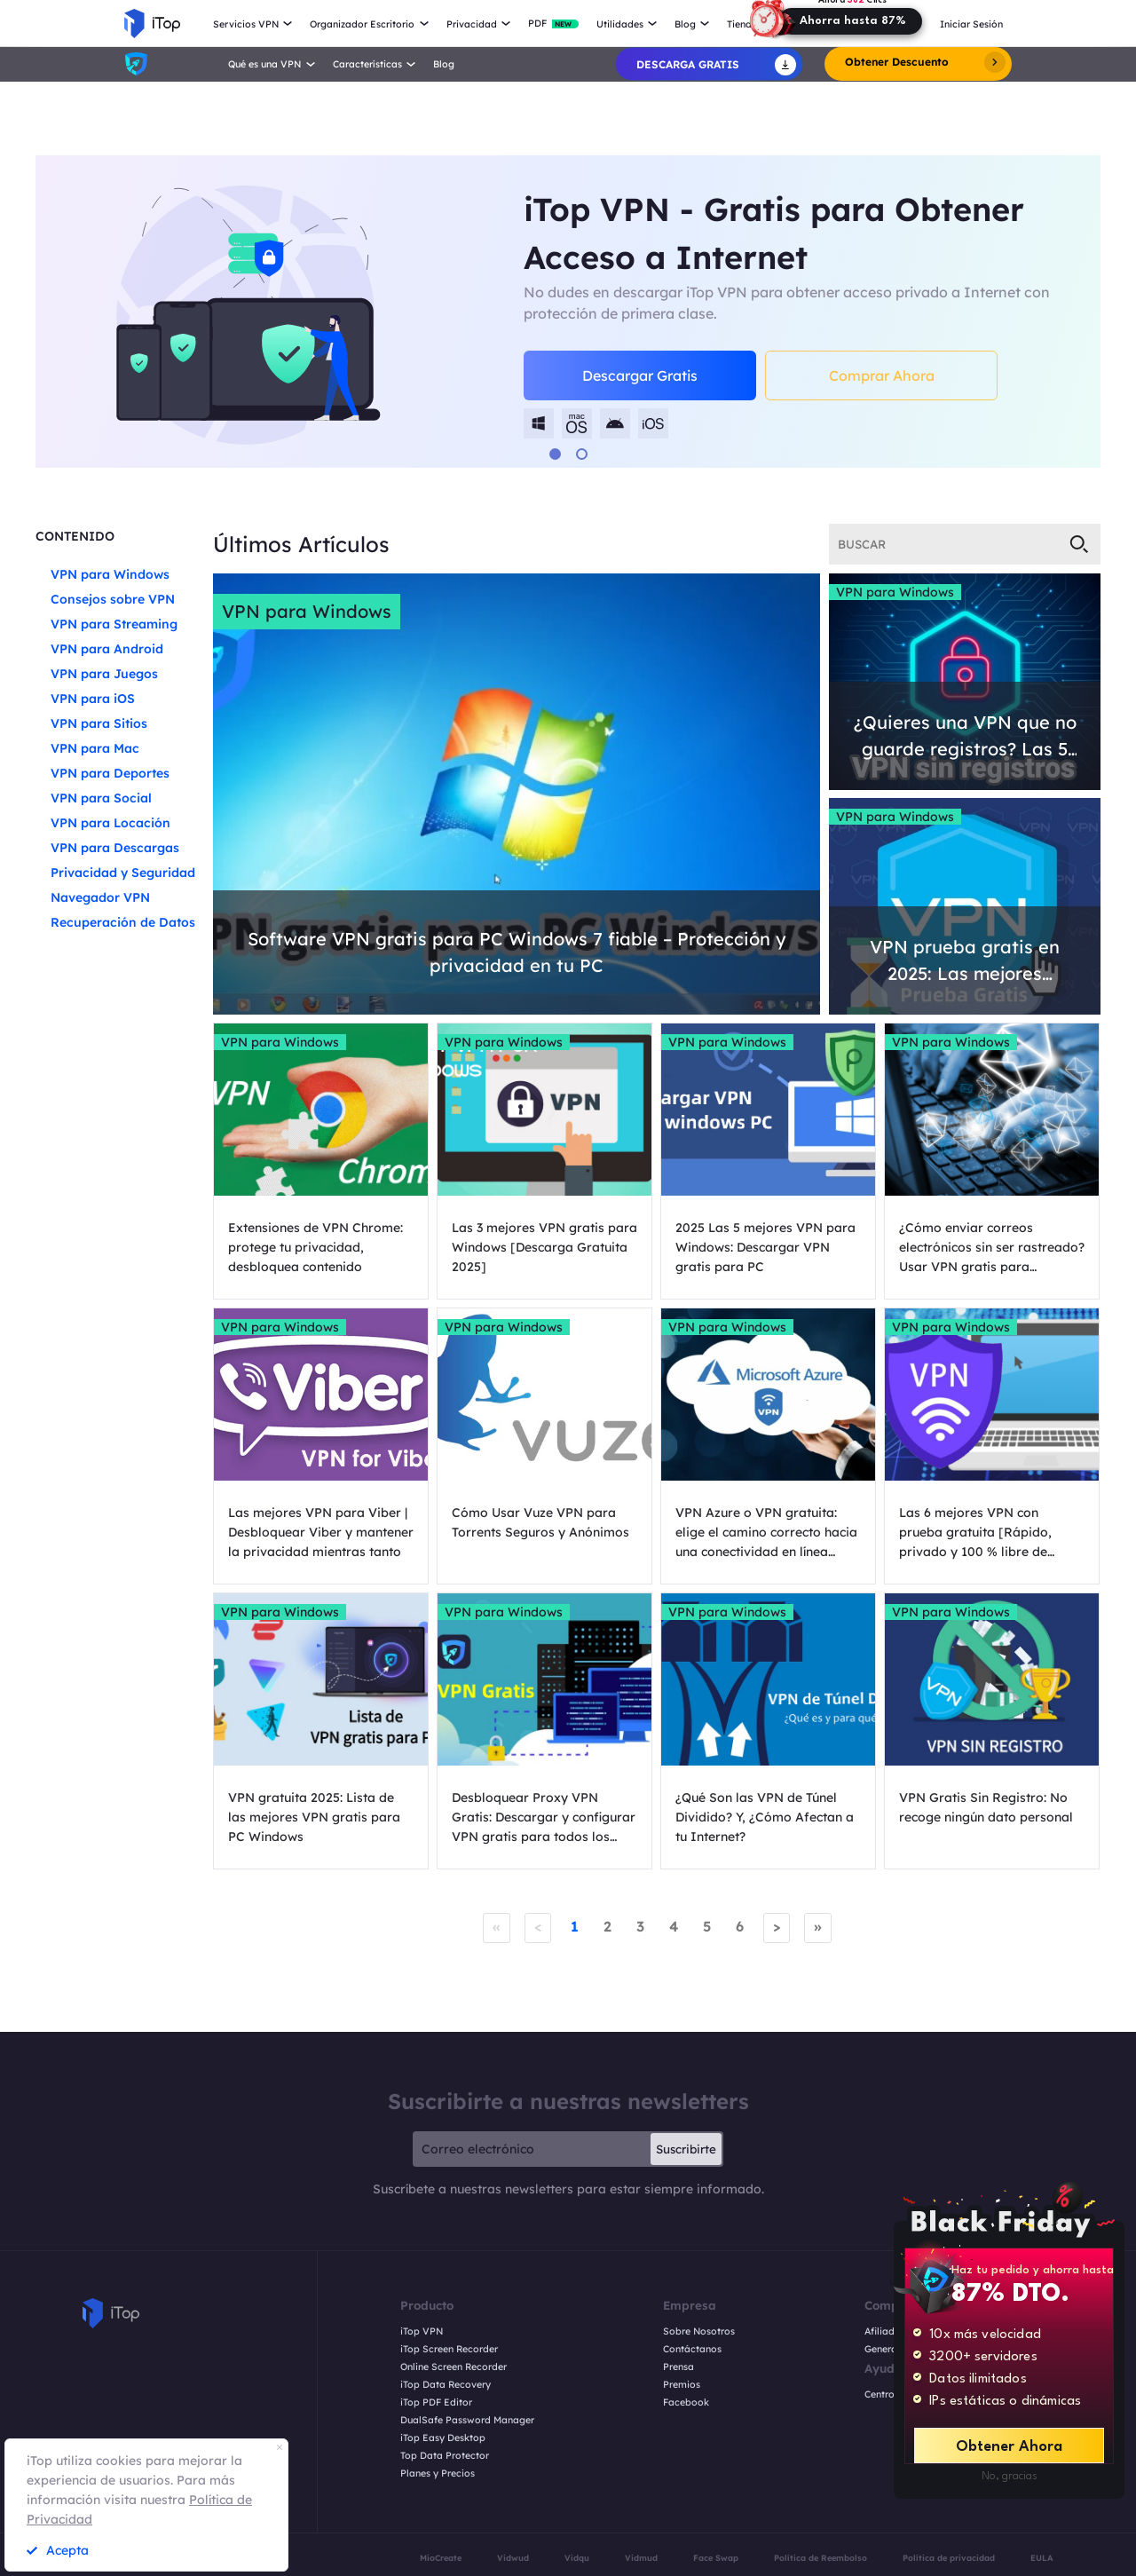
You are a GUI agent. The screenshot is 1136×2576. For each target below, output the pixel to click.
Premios (681, 2384)
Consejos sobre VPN (113, 599)
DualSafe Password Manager (467, 2420)
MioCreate (441, 2558)
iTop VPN (421, 2331)
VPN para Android (107, 649)
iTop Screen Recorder (449, 2349)
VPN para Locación (110, 823)
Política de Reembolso (820, 2558)
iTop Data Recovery (445, 2384)
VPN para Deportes (110, 773)
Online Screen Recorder (453, 2367)
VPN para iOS (93, 699)
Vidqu (576, 2558)
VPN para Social (101, 798)
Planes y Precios (437, 2473)
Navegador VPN (100, 897)
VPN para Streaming (114, 624)
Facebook (686, 2402)
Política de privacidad (949, 2558)
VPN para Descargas (115, 848)
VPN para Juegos (104, 674)
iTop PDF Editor (436, 2402)
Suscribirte (686, 2149)
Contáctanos (692, 2349)
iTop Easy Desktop (442, 2438)
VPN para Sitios (99, 723)
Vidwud (513, 2558)
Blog (443, 64)
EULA (1041, 2558)
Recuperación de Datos (123, 922)
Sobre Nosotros (699, 2331)
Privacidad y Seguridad (123, 873)
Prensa (678, 2367)
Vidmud (641, 2558)
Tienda (742, 24)
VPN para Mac (95, 748)
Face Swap (715, 2558)
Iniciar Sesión (971, 24)
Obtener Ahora (1009, 2446)
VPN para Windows (110, 574)
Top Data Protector (444, 2455)
